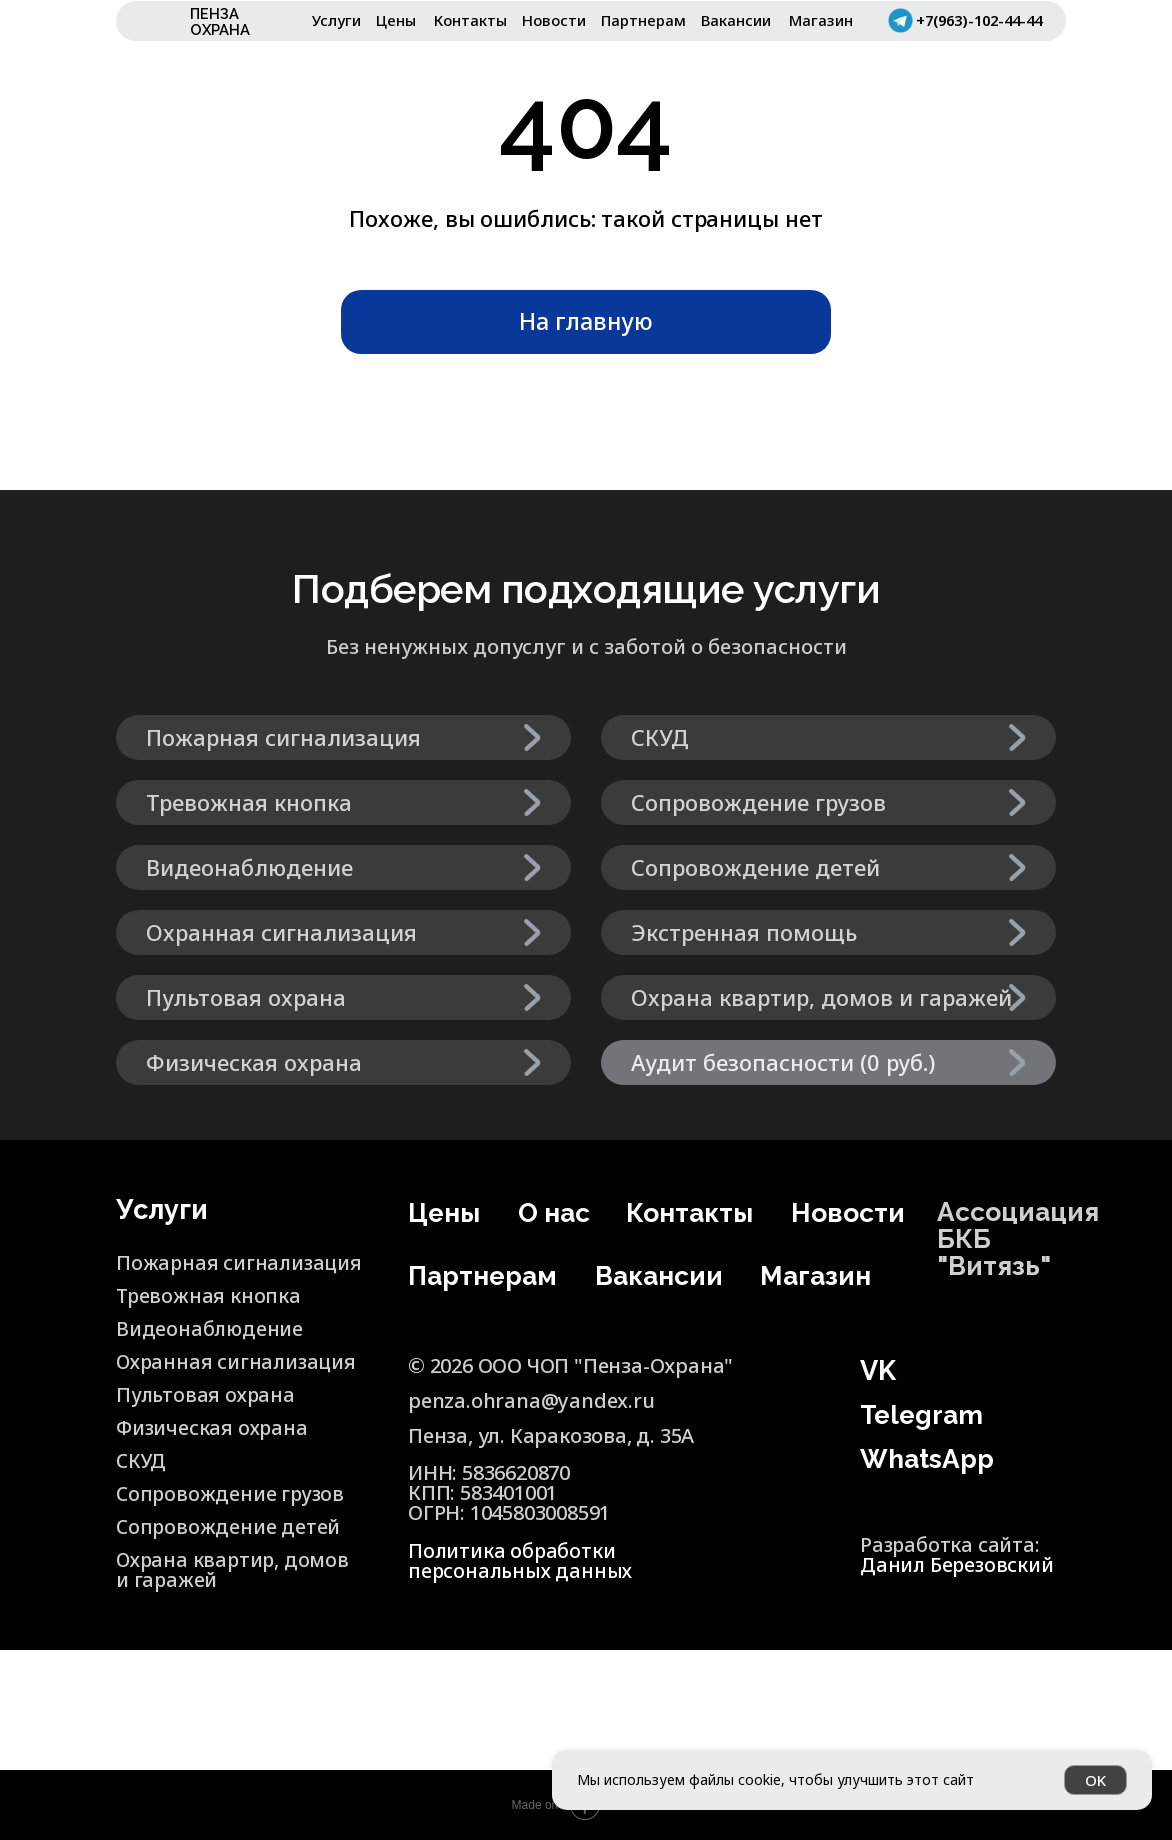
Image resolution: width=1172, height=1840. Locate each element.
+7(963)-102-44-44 (984, 20)
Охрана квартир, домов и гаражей (202, 1569)
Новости (554, 20)
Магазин (821, 20)
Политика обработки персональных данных (522, 1560)
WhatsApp (929, 1458)
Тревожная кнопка (209, 1295)
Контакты (470, 20)
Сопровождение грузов (232, 1493)
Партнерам (643, 20)
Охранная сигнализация (239, 1361)
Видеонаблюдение (210, 1328)
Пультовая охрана (207, 1394)
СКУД (142, 1460)
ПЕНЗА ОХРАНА (220, 21)
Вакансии (736, 20)
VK (878, 1370)
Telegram (924, 1414)
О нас (542, 1222)
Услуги (336, 20)
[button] (828, 1062)
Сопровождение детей (229, 1526)
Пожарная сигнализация (187, 1272)
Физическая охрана (213, 1427)
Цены (396, 20)
